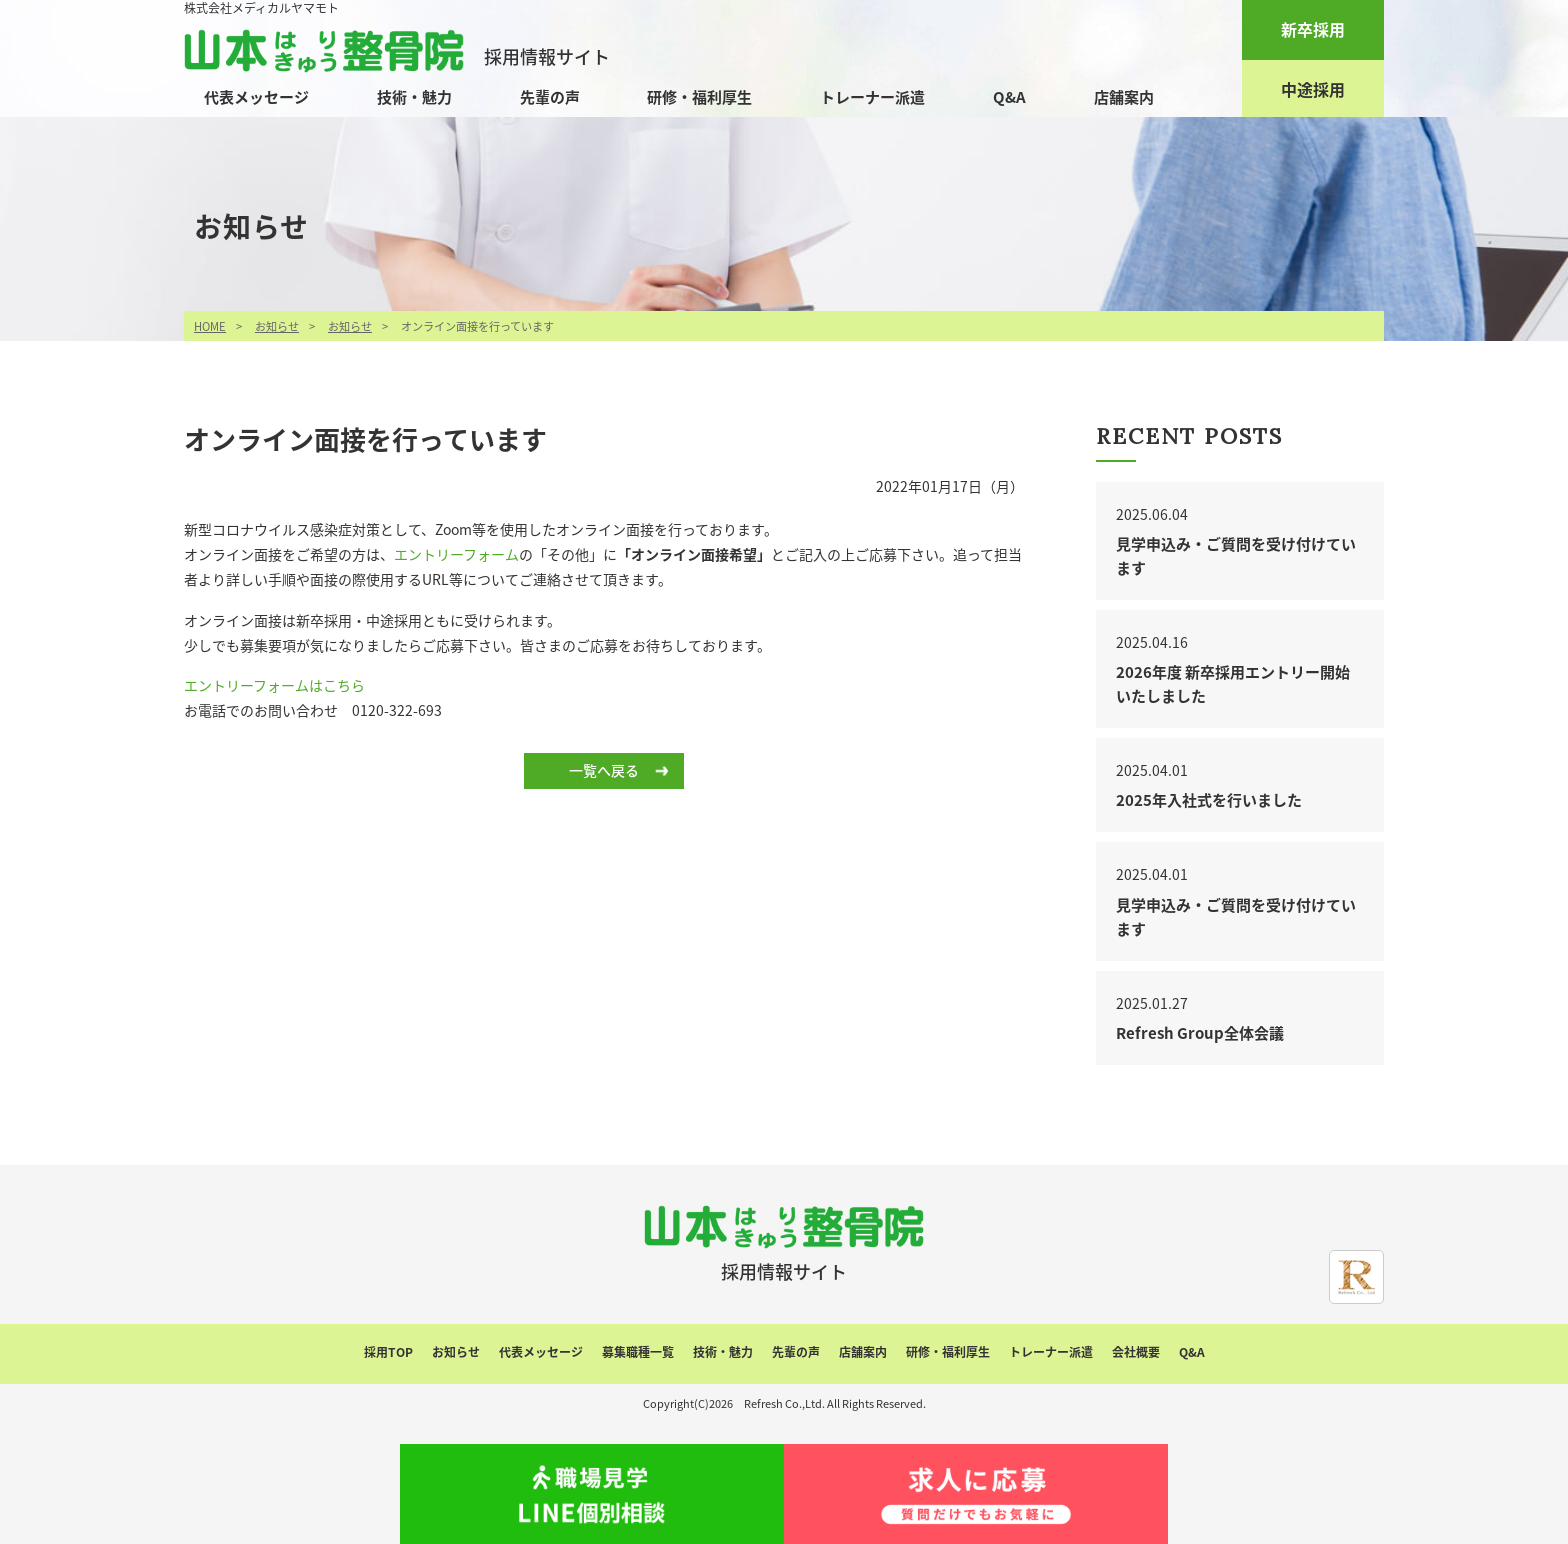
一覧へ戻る (604, 770)
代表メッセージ (256, 97)
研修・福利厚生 (699, 97)
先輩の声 (550, 97)
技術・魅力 (414, 97)
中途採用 (1313, 89)
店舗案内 (1124, 97)
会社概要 (1136, 1352)
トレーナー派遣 (872, 97)
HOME (210, 326)
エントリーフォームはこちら (274, 685)
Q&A (1009, 97)
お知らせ (277, 326)
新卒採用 (1313, 29)
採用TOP (388, 1352)
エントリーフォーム (456, 554)
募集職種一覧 (638, 1352)
